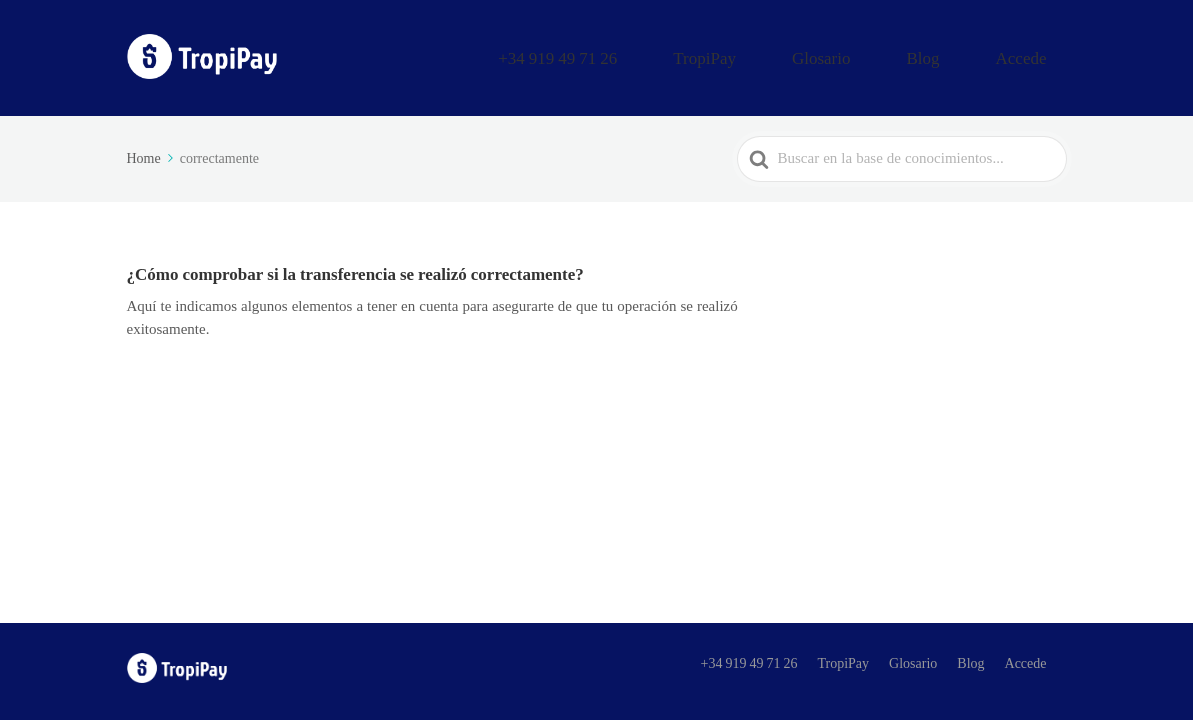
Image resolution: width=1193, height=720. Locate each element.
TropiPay (808, 53)
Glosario (895, 53)
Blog (966, 53)
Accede (1036, 53)
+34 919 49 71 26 (695, 53)
